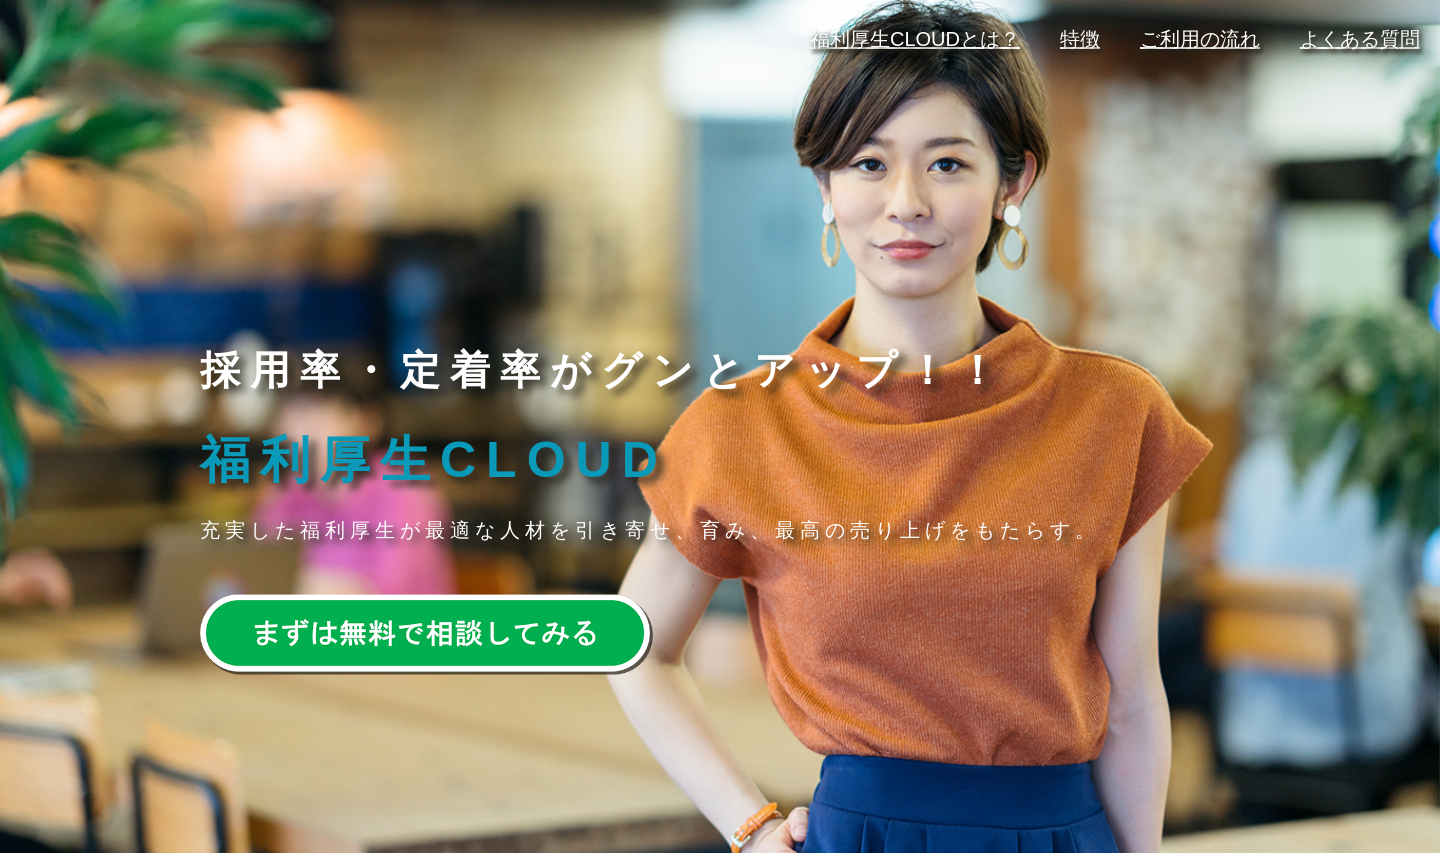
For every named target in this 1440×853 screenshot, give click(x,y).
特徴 (1080, 39)
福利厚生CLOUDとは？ (915, 39)
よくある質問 (1360, 39)
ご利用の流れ (1200, 39)
